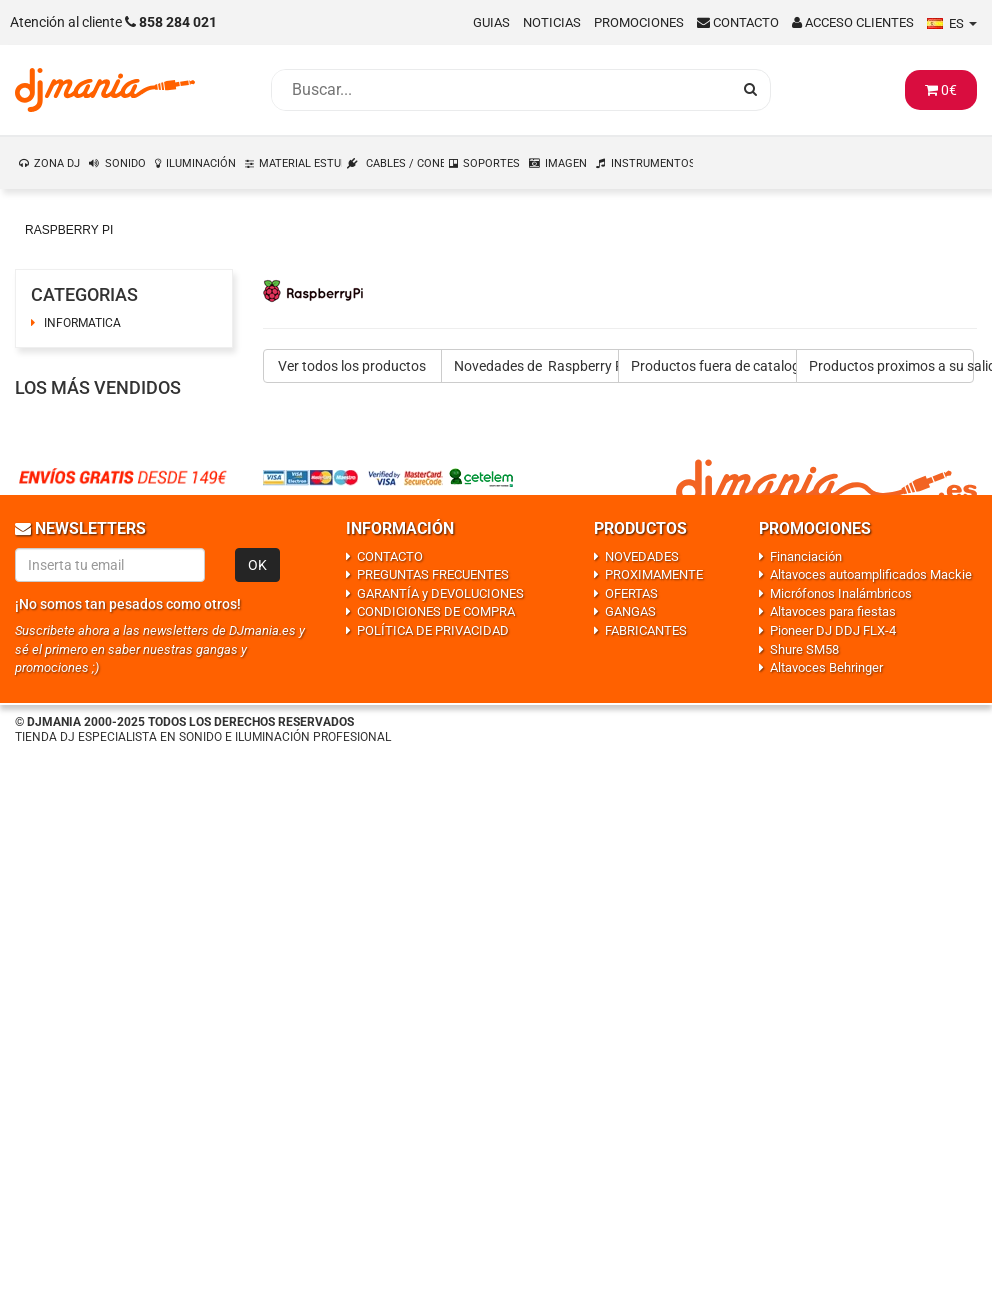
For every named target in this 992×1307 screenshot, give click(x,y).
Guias (491, 22)
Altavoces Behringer (826, 667)
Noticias (552, 22)
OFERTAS (631, 593)
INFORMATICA (82, 323)
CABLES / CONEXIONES (405, 163)
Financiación (806, 556)
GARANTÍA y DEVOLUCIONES (440, 593)
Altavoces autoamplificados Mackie (871, 574)
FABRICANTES (646, 630)
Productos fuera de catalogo (714, 366)
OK (257, 565)
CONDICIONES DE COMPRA (436, 611)
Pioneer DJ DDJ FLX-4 (833, 630)
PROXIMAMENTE (654, 574)
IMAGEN (566, 163)
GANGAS (630, 611)
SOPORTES (491, 163)
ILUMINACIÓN (201, 163)
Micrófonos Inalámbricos (841, 593)
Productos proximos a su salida (892, 366)
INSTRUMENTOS (653, 163)
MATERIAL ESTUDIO (301, 163)
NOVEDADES (642, 556)
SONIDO (125, 163)
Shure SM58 (804, 649)
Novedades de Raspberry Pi (537, 366)
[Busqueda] (501, 90)
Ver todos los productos (352, 366)
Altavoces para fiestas (833, 611)
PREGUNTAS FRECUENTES (433, 574)
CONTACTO (390, 556)
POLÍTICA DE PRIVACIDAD (433, 630)
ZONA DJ (57, 163)
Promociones (639, 22)
